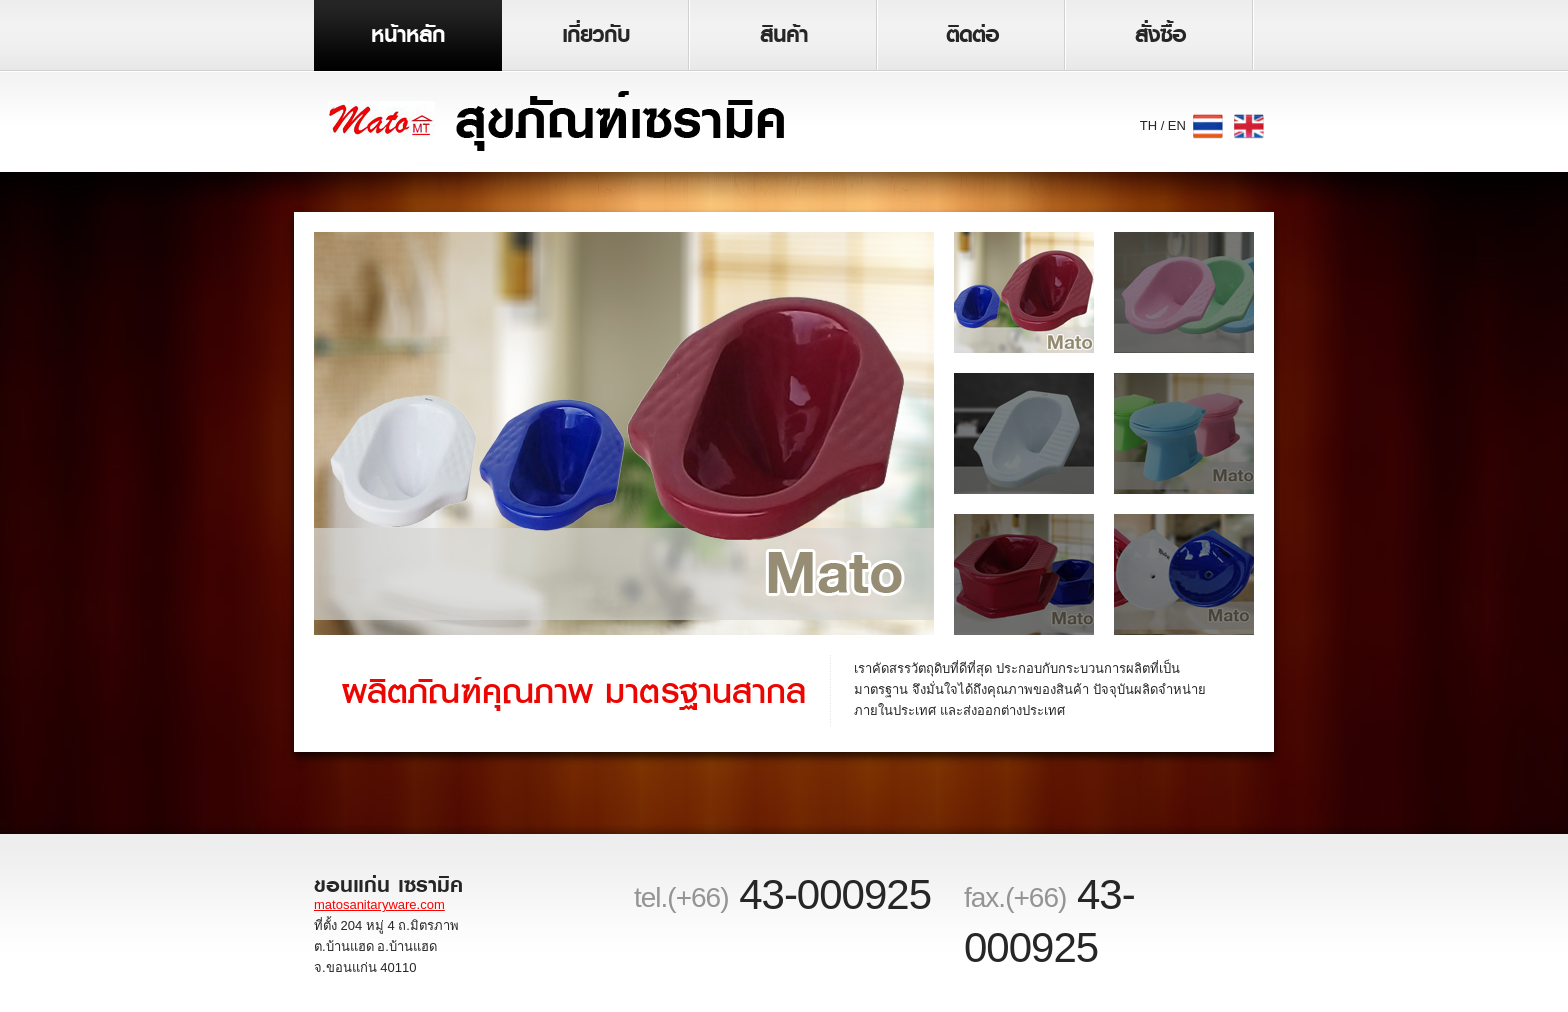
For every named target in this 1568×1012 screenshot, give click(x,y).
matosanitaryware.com (379, 904)
